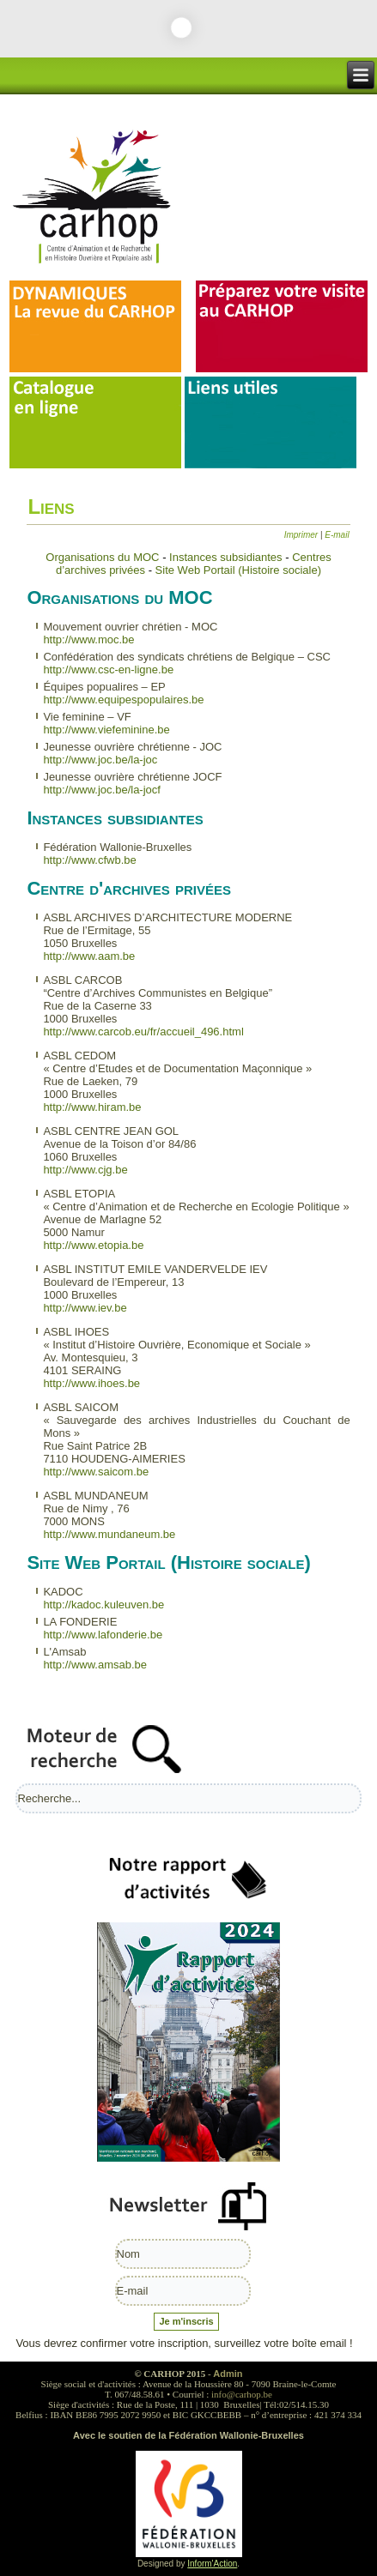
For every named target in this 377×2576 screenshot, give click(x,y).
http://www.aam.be (89, 956)
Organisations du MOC (102, 557)
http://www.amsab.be (95, 1664)
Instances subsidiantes (227, 557)
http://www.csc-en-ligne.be (108, 669)
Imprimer (302, 535)
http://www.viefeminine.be (106, 729)
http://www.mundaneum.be (109, 1534)
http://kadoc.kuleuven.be (103, 1604)
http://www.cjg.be (85, 1169)
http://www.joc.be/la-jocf (102, 789)
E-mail (337, 535)
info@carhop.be (241, 2394)
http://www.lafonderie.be (102, 1634)
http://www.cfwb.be (89, 860)
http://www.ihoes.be (91, 1383)
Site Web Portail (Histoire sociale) (238, 570)
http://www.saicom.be (96, 1471)
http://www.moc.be (88, 639)
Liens (50, 506)
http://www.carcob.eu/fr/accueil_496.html (143, 1031)
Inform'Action (212, 2563)
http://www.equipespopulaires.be (123, 699)
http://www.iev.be (84, 1307)
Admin (227, 2373)
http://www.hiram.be (92, 1107)
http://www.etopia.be (93, 1245)
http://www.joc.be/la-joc (100, 759)
